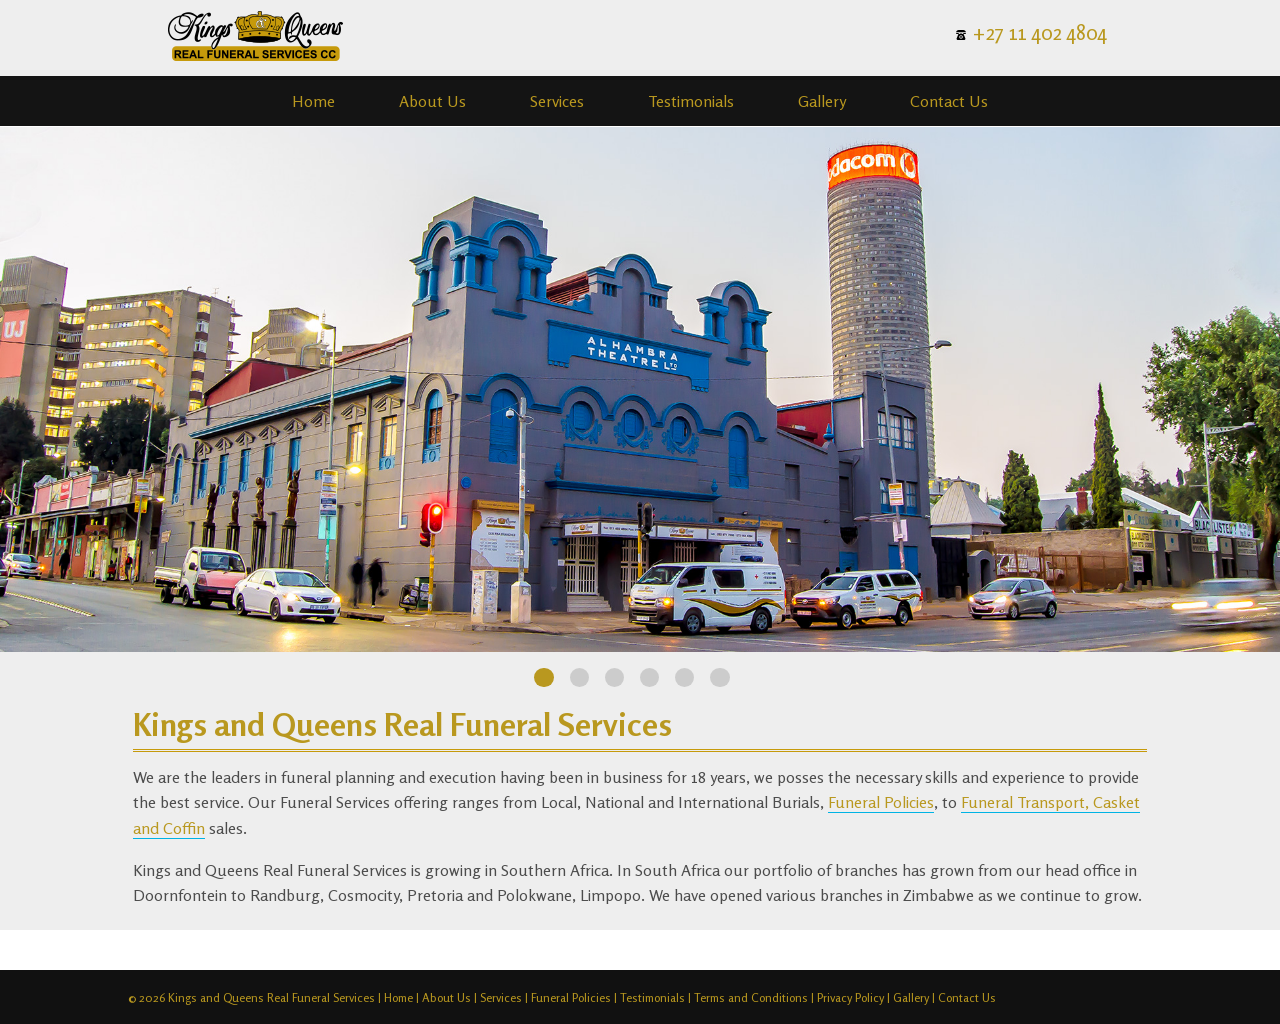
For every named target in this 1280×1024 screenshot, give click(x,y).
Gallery (822, 101)
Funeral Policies (881, 802)
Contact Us (949, 101)
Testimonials (691, 101)
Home (313, 101)
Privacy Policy (850, 997)
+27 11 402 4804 (1040, 32)
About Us (432, 101)
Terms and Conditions (751, 997)
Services (557, 101)
